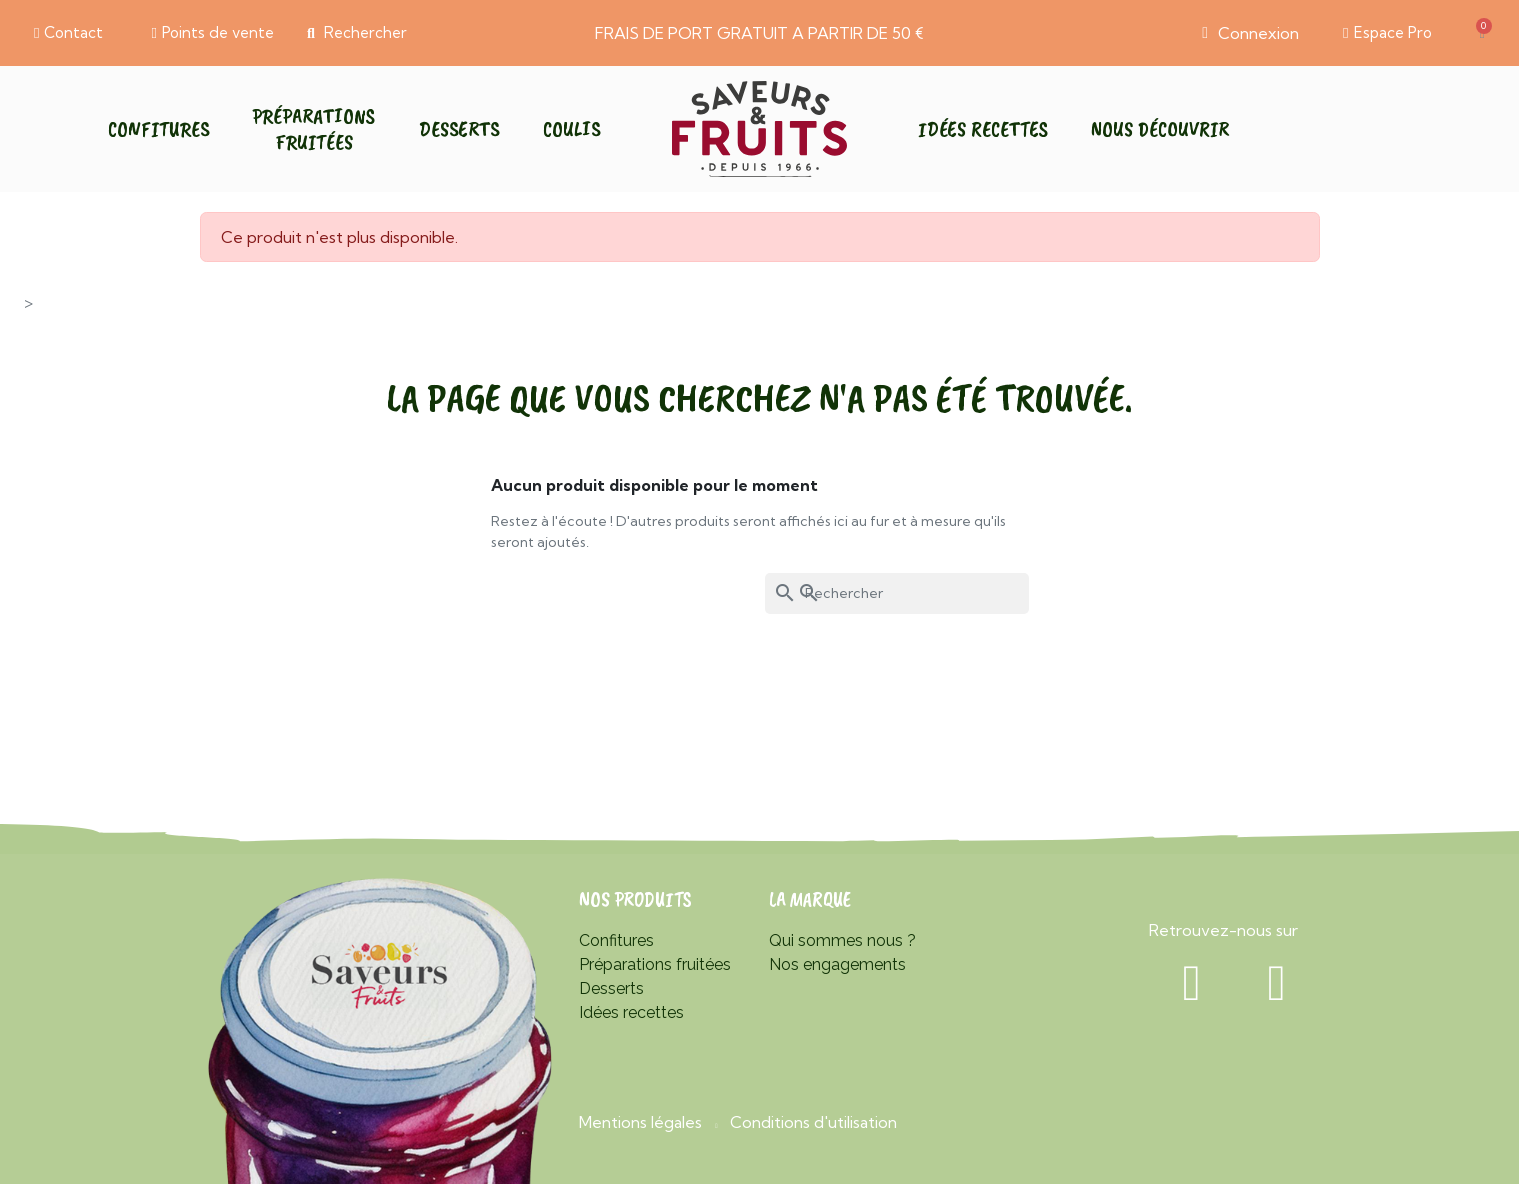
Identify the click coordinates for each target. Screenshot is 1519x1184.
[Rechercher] (897, 593)
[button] (68, 33)
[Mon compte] (1250, 33)
